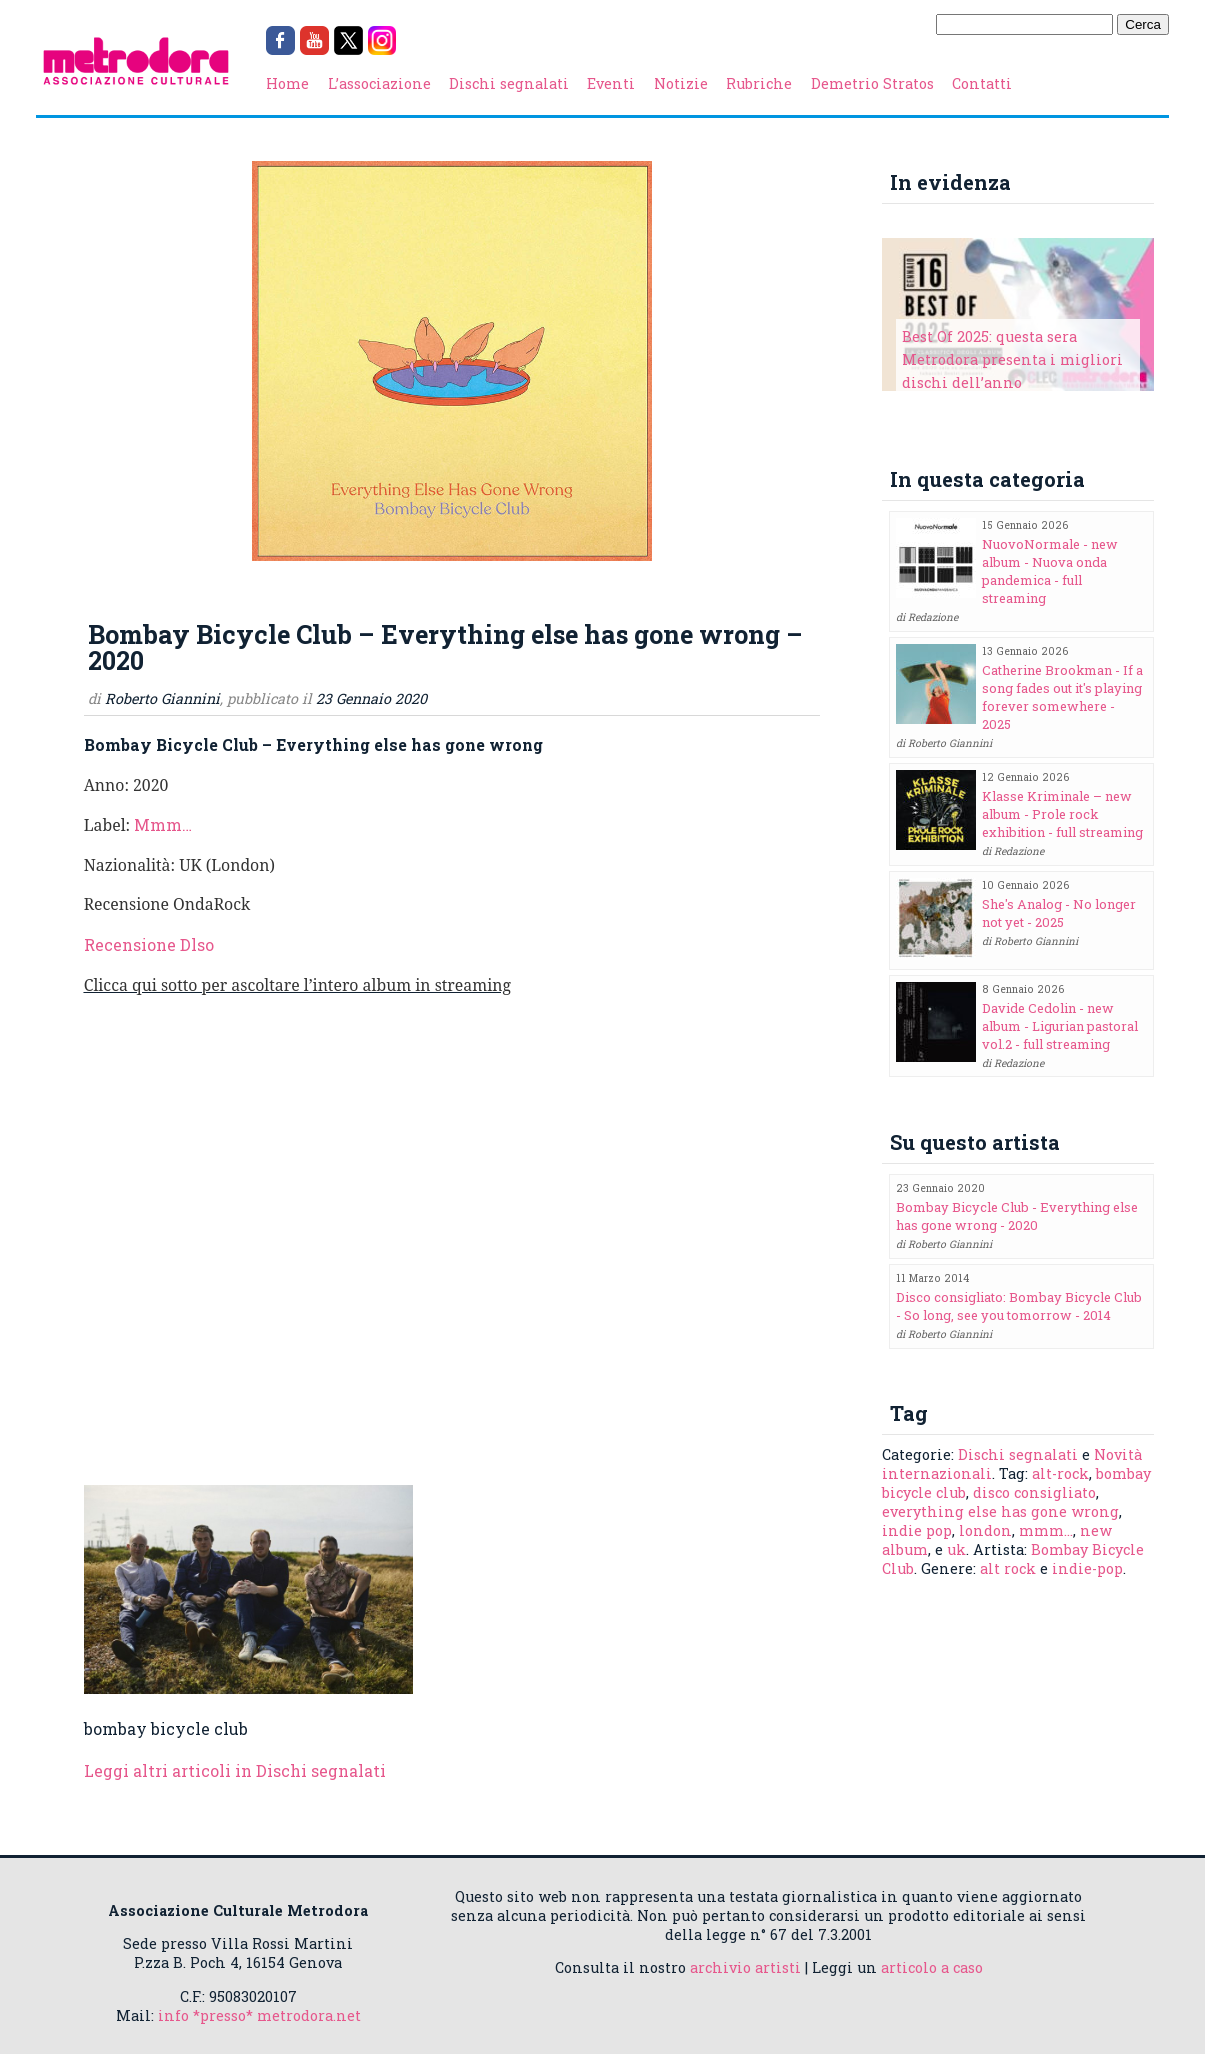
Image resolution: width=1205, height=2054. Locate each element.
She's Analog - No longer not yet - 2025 (1059, 913)
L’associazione (379, 83)
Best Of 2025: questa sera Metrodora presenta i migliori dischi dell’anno (1012, 359)
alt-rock (1060, 1473)
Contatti (982, 83)
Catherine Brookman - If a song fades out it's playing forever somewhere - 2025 (1062, 697)
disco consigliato (1034, 1492)
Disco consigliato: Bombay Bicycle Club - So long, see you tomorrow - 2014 (1019, 1306)
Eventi (611, 83)
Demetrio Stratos (872, 83)
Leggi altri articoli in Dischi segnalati (235, 1770)
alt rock (1008, 1568)
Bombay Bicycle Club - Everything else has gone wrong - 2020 (1017, 1216)
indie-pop (1087, 1568)
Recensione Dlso (149, 944)
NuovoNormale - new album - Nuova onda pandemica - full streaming (1050, 571)
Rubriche (759, 83)
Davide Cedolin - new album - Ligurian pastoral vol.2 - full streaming (1060, 1026)
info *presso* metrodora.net (259, 2015)
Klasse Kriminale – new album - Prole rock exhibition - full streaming (1062, 814)
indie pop (917, 1530)
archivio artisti (745, 1967)
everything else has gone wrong (1000, 1511)
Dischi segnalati (509, 83)
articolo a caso (932, 1967)
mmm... (1046, 1530)
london (985, 1530)
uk (956, 1549)
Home (287, 83)
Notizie (681, 83)
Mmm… (163, 824)
